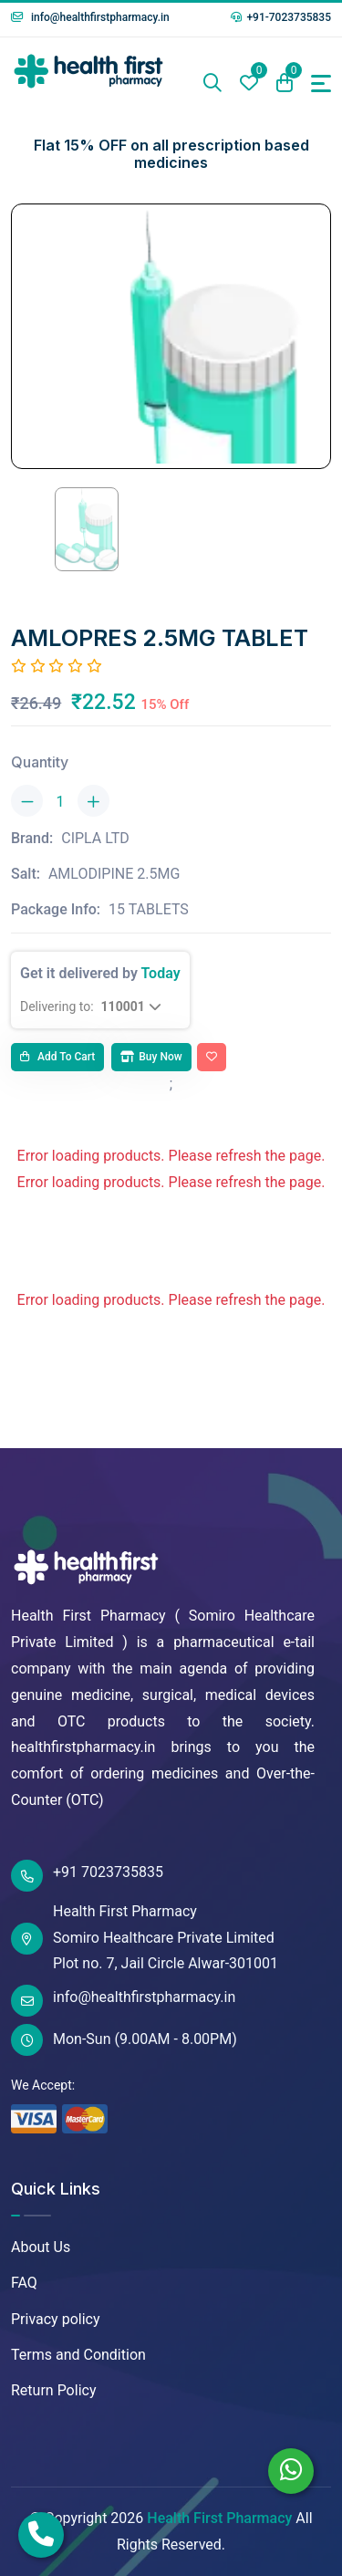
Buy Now (150, 1056)
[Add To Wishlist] (211, 1057)
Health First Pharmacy (219, 2518)
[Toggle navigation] (321, 83)
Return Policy (53, 2390)
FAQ (24, 2282)
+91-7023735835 (281, 17)
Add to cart (57, 1056)
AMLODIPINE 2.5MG (114, 873)
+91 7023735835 (87, 1876)
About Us (40, 2247)
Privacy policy (55, 2319)
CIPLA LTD (95, 838)
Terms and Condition (78, 2354)
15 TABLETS (149, 909)
